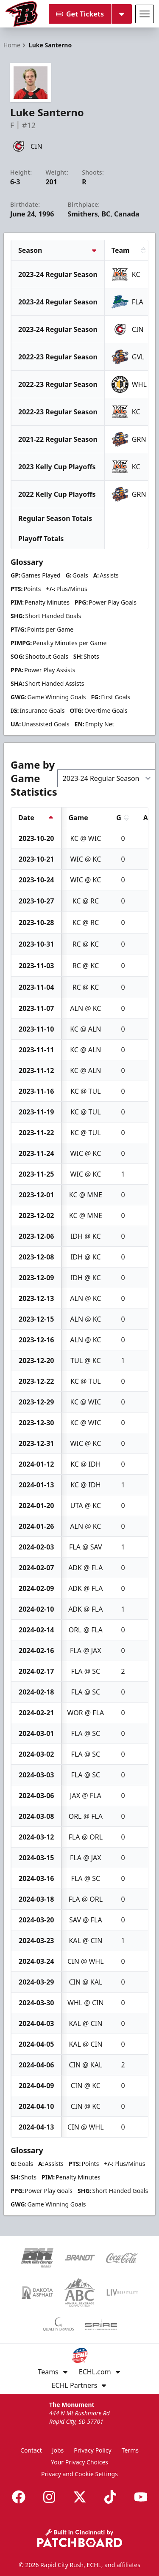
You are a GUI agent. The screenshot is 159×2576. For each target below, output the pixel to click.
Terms (130, 2450)
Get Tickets (80, 14)
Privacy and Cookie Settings (79, 2474)
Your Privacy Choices (79, 2462)
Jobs (58, 2450)
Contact (31, 2450)
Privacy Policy (92, 2450)
